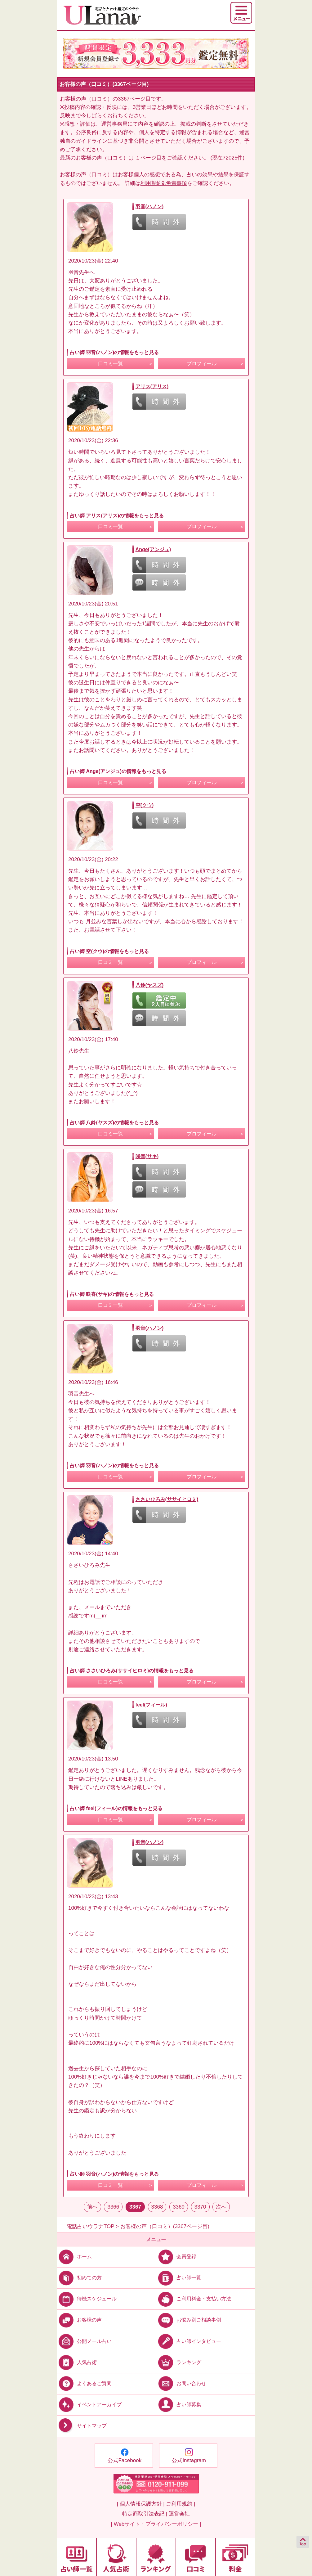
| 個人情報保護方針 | (140, 2504)
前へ (92, 2207)
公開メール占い (84, 2341)
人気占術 (77, 2362)
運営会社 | (181, 2514)
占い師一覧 (178, 2277)
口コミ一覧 (110, 363)
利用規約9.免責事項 (163, 183)
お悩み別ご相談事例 (188, 2319)
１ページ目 (148, 158)
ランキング (178, 2362)
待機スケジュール (87, 2298)
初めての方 (79, 2277)
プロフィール (201, 363)
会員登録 (176, 2256)
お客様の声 (79, 2319)
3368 (157, 2207)
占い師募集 (178, 2404)
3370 (200, 2207)
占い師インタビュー (188, 2341)
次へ (221, 2207)
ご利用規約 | (180, 2504)
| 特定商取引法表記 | (143, 2514)
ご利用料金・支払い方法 (193, 2298)
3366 (113, 2207)
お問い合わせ (181, 2383)
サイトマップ (82, 2425)
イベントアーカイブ (89, 2404)
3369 (179, 2207)
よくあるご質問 (84, 2383)
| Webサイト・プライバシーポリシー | (156, 2524)
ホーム (74, 2256)
